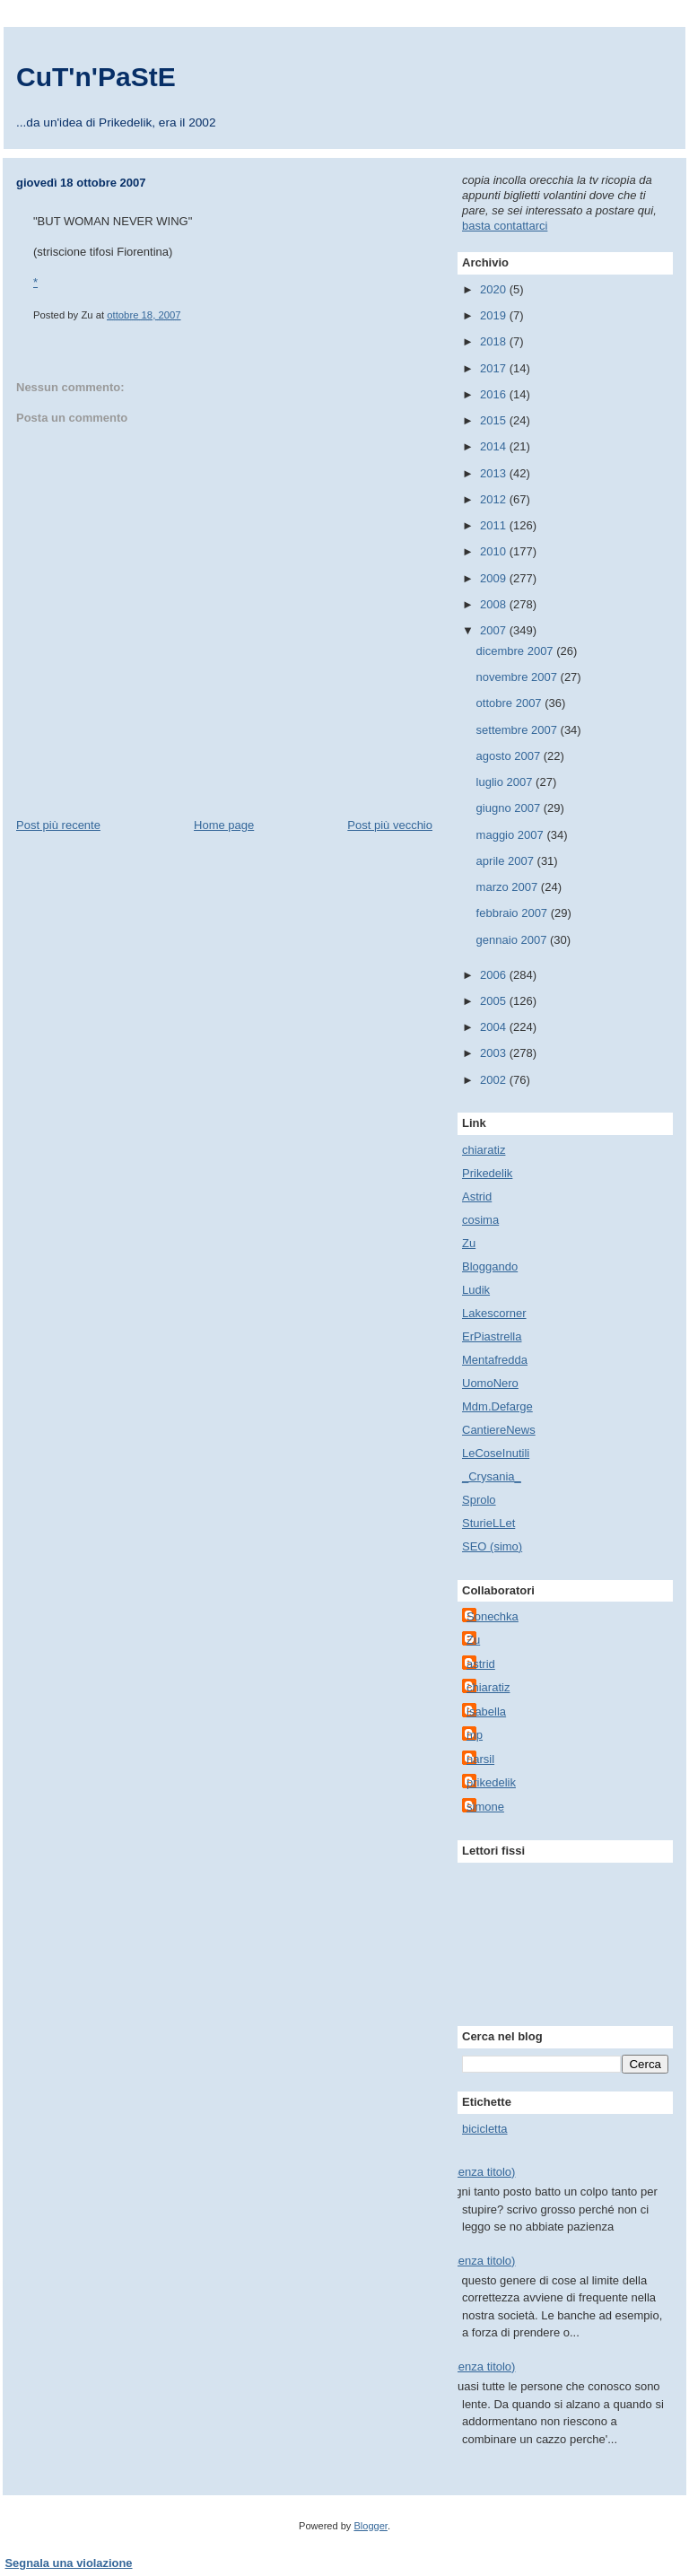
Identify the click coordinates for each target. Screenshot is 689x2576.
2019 (495, 315)
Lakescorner (494, 1313)
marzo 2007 (508, 887)
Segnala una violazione (69, 2563)
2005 (495, 1001)
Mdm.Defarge (497, 1406)
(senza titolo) (482, 2172)
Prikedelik (487, 1173)
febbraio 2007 (513, 913)
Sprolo (479, 1499)
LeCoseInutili (495, 1453)
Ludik (476, 1290)
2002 (495, 1080)
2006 (495, 975)
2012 (495, 499)
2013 (495, 473)
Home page (224, 825)
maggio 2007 (511, 835)
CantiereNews (499, 1429)
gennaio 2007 (513, 940)
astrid (481, 1664)
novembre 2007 (518, 677)
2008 (495, 604)
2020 (495, 289)
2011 (495, 525)
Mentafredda (495, 1360)
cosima (480, 1220)
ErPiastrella (491, 1336)
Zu (468, 1243)
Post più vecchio (389, 825)
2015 (495, 420)
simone (485, 1806)
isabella (486, 1711)
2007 (495, 630)
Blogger (370, 2525)
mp (475, 1735)
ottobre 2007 (510, 703)
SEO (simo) (492, 1546)
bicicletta (485, 2128)
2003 (495, 1053)
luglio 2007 (506, 782)
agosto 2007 (510, 756)
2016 (495, 394)
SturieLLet (488, 1523)
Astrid (477, 1196)
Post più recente (58, 825)
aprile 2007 (506, 861)
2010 (495, 551)
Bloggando (490, 1266)
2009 (495, 578)
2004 (495, 1027)
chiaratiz (483, 1150)
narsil (480, 1759)
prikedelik (491, 1782)
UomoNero (490, 1383)
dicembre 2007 (516, 651)
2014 (495, 446)
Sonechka (493, 1616)
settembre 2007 (518, 730)
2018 (495, 341)
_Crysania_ (491, 1476)
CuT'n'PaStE (96, 77)
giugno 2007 (510, 808)
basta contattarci (504, 225)
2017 (495, 368)
